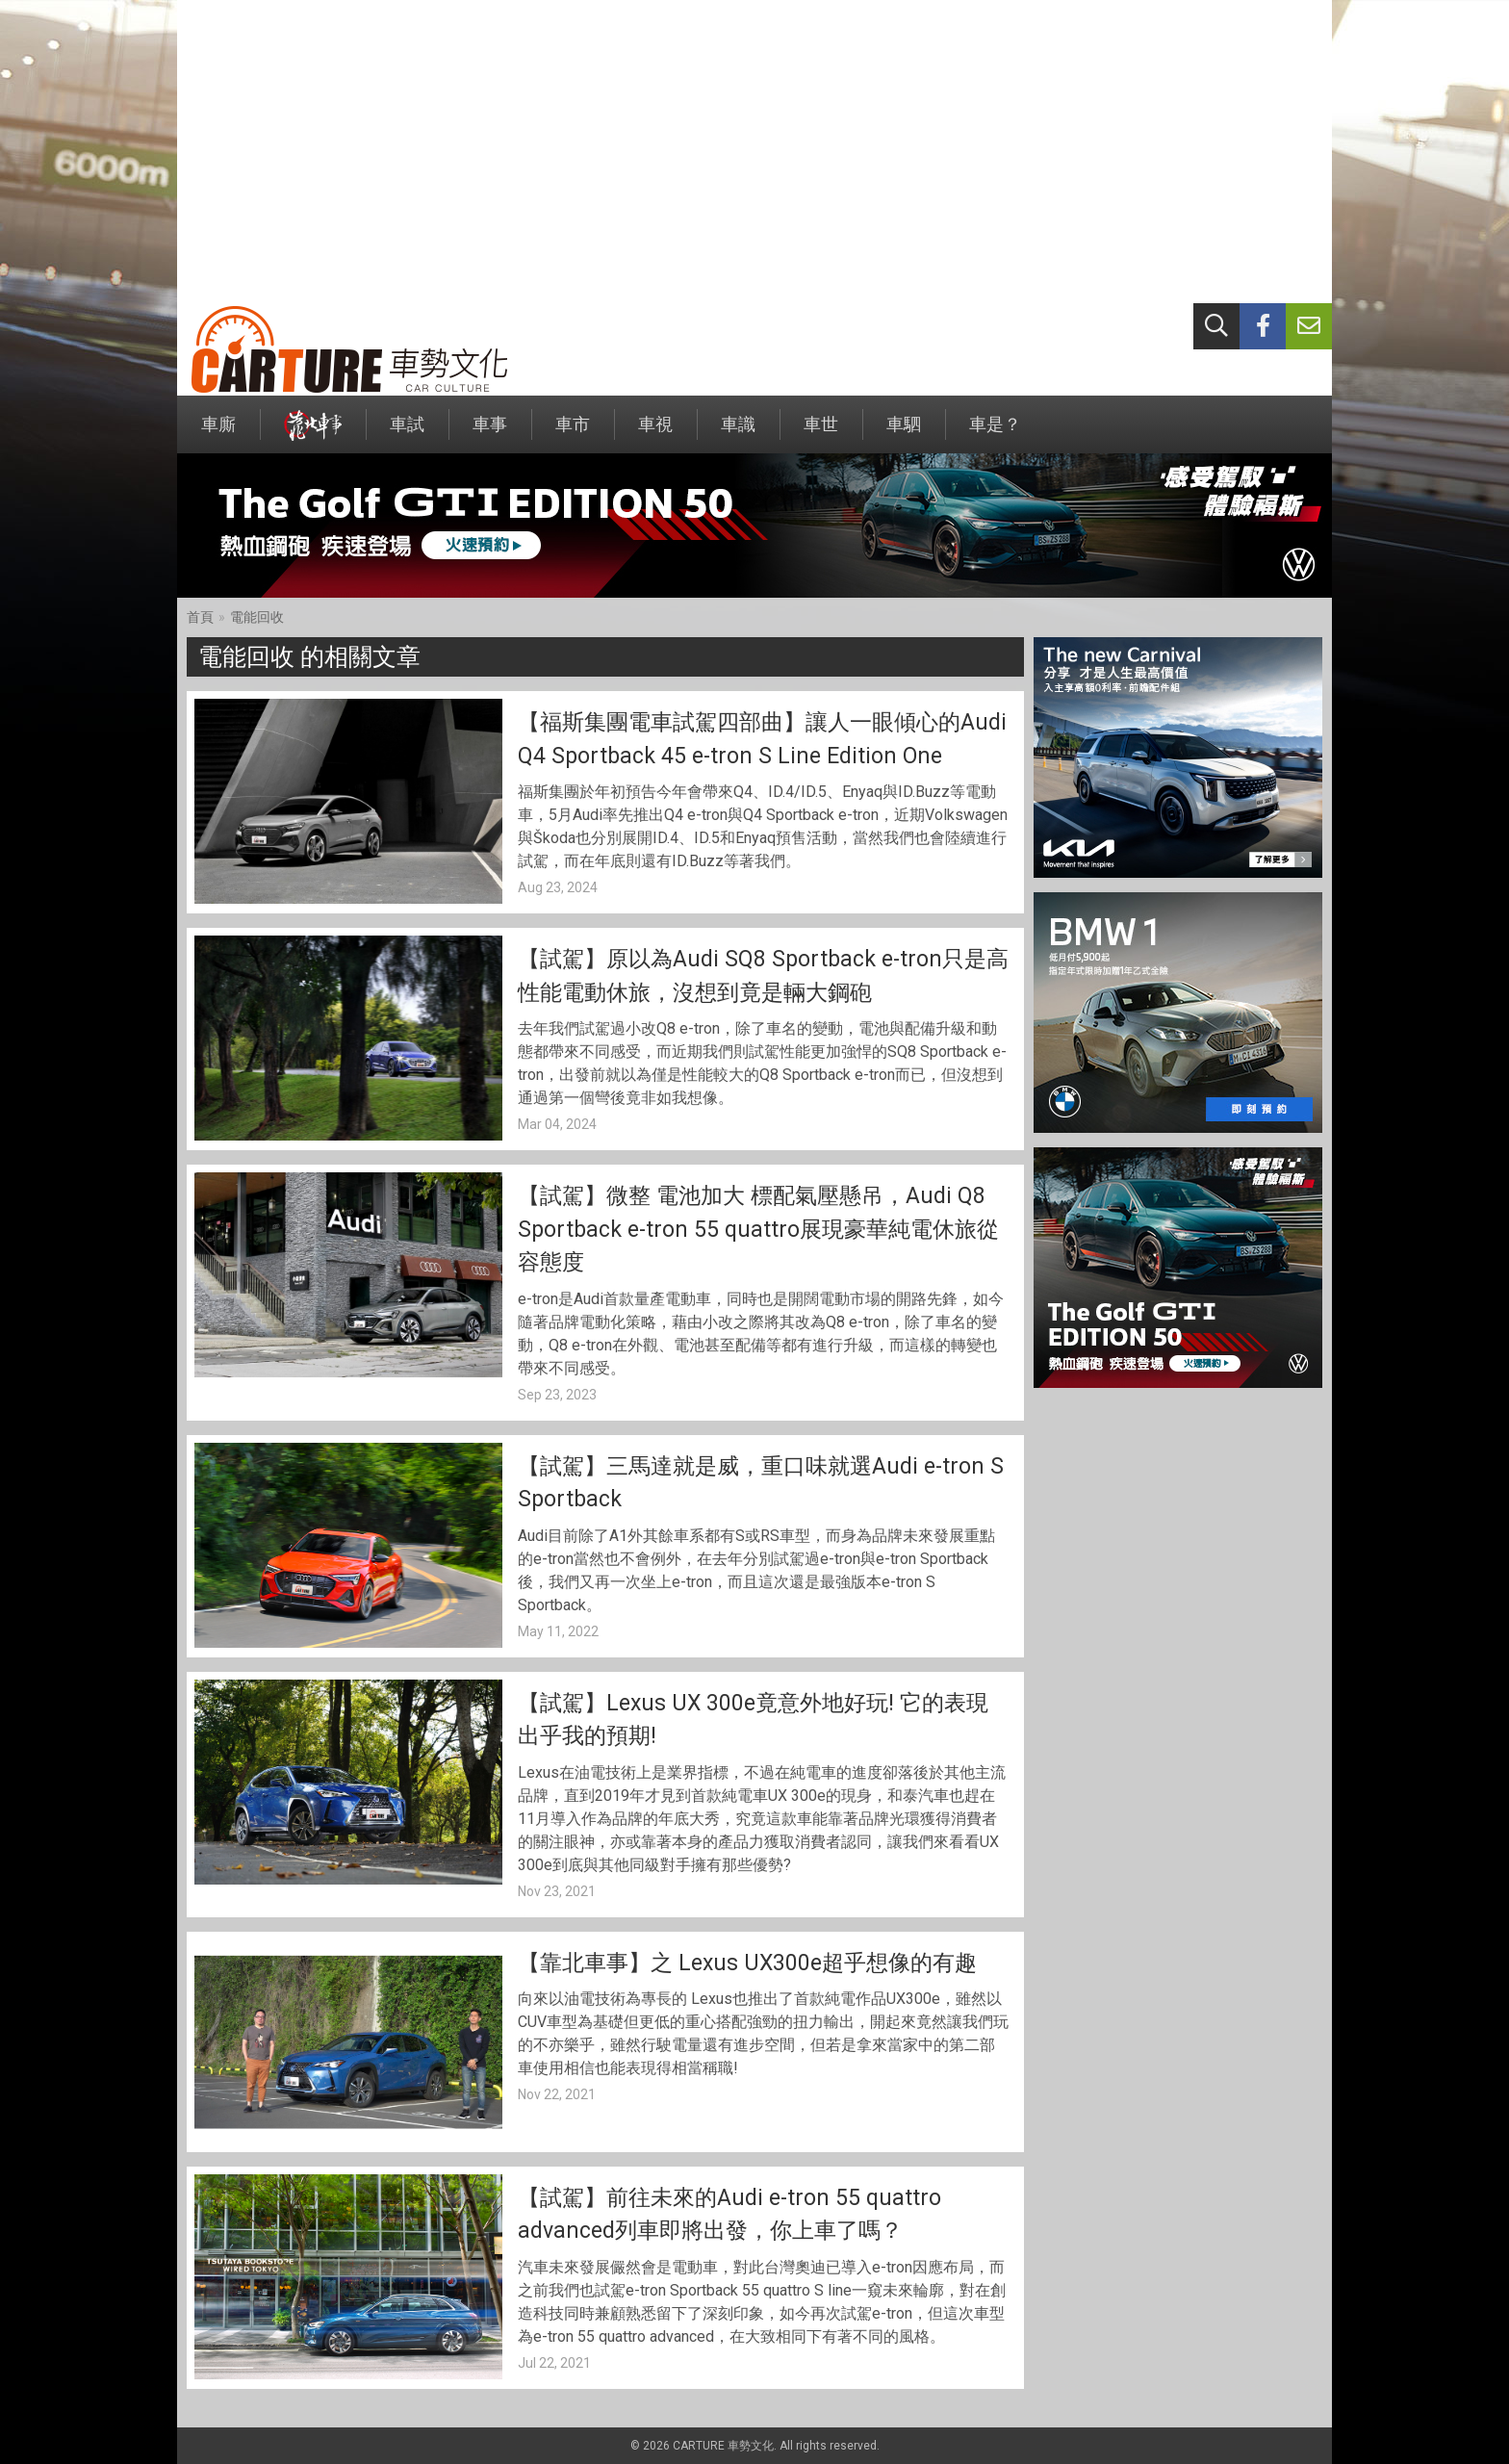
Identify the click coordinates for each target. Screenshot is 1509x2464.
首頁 (200, 617)
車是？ (995, 433)
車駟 (903, 433)
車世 (821, 433)
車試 (407, 433)
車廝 (218, 433)
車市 (572, 433)
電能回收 (257, 617)
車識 (738, 433)
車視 (655, 433)
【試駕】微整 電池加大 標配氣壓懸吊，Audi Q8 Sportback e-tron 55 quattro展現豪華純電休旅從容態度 (758, 1229)
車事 (489, 433)
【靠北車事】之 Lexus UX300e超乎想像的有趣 (747, 1963)
